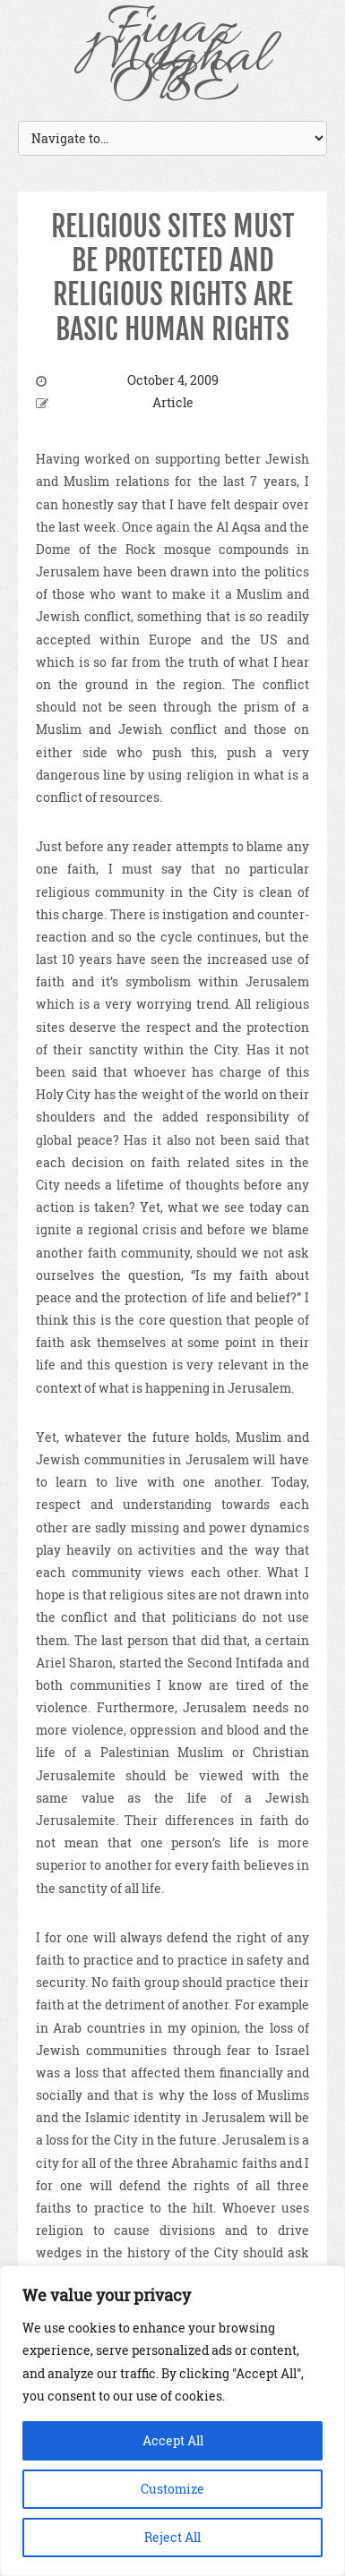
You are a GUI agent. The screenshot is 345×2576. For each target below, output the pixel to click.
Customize (172, 2488)
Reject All (172, 2537)
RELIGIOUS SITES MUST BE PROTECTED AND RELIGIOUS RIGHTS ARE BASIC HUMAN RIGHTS (173, 278)
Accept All (172, 2440)
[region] (172, 2420)
